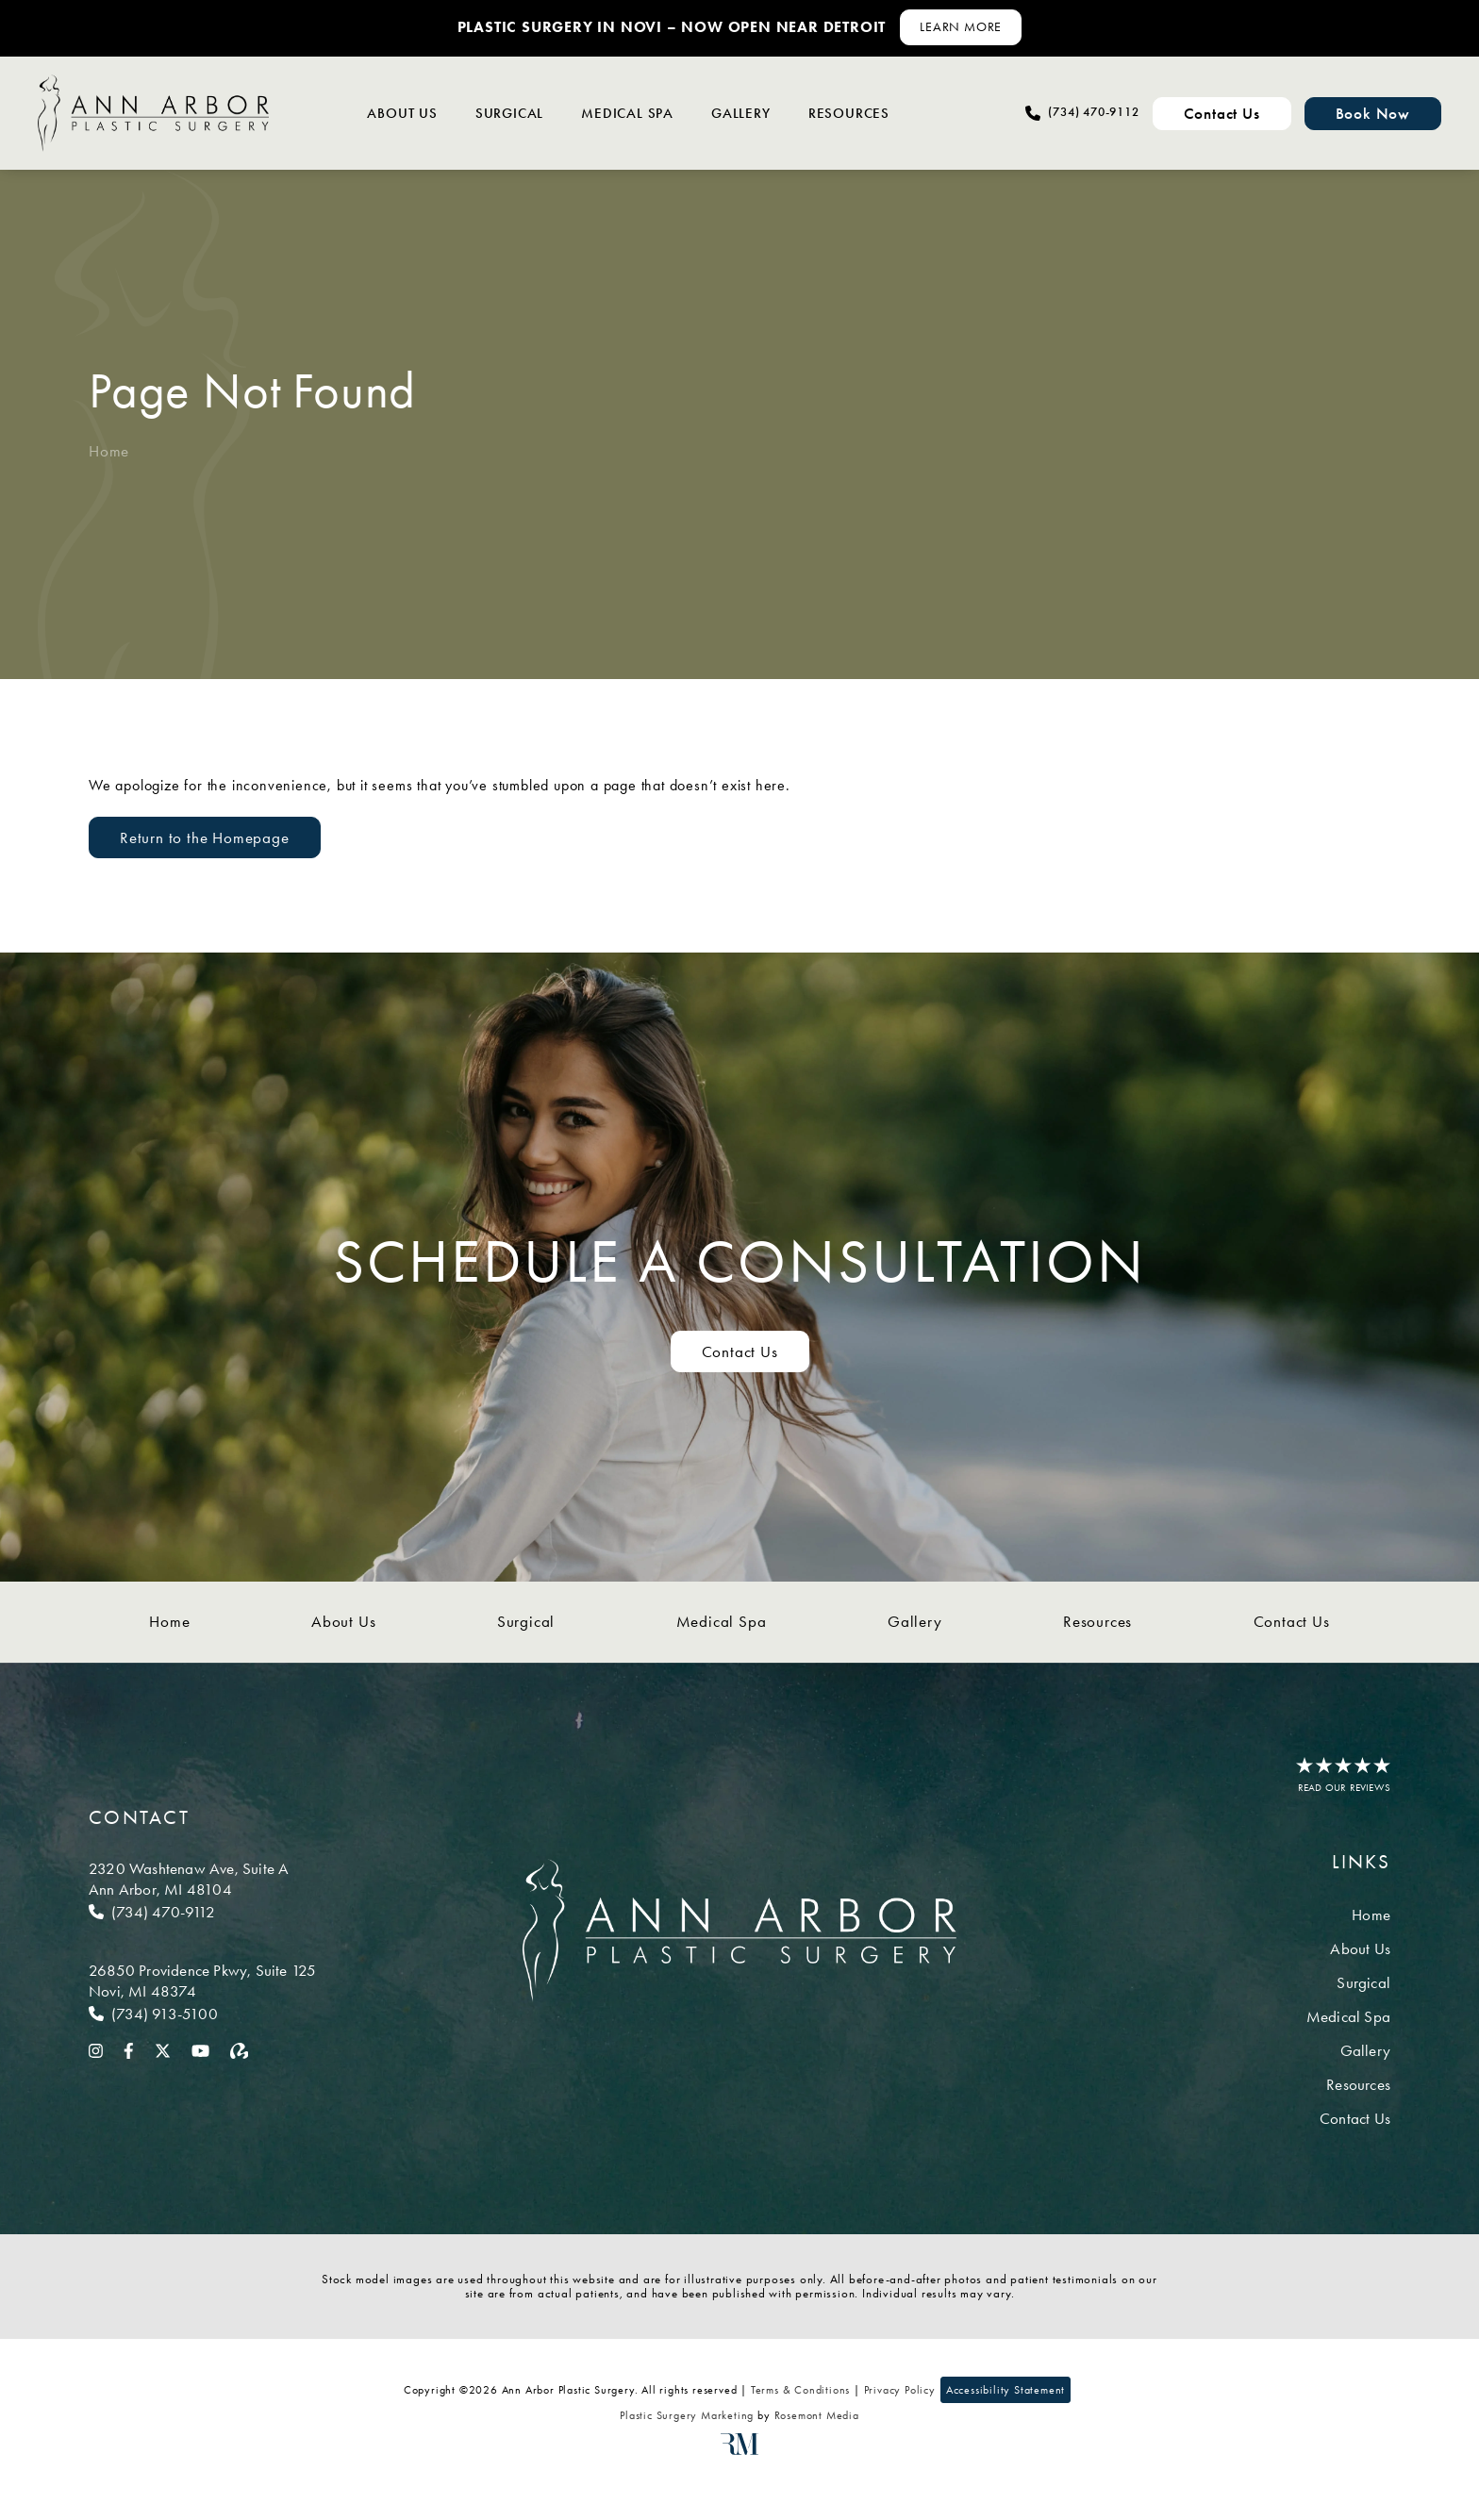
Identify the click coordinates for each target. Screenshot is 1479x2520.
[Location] (202, 1878)
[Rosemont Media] (739, 2451)
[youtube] (200, 2049)
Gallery (741, 113)
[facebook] (129, 2049)
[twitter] (163, 2049)
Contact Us (1292, 1621)
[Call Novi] (202, 2013)
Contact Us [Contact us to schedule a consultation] (740, 1351)
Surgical (509, 113)
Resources (848, 113)
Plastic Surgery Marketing (687, 2415)
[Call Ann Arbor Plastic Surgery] (1081, 113)
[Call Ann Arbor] (202, 1911)
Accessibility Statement (1005, 2389)
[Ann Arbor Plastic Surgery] (153, 113)
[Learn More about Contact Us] (961, 27)
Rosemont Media (816, 2415)
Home (109, 450)
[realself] (239, 2049)
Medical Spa (627, 113)
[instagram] (96, 2049)
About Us (402, 113)
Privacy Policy (900, 2389)
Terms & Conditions (800, 2389)
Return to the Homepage (205, 837)
